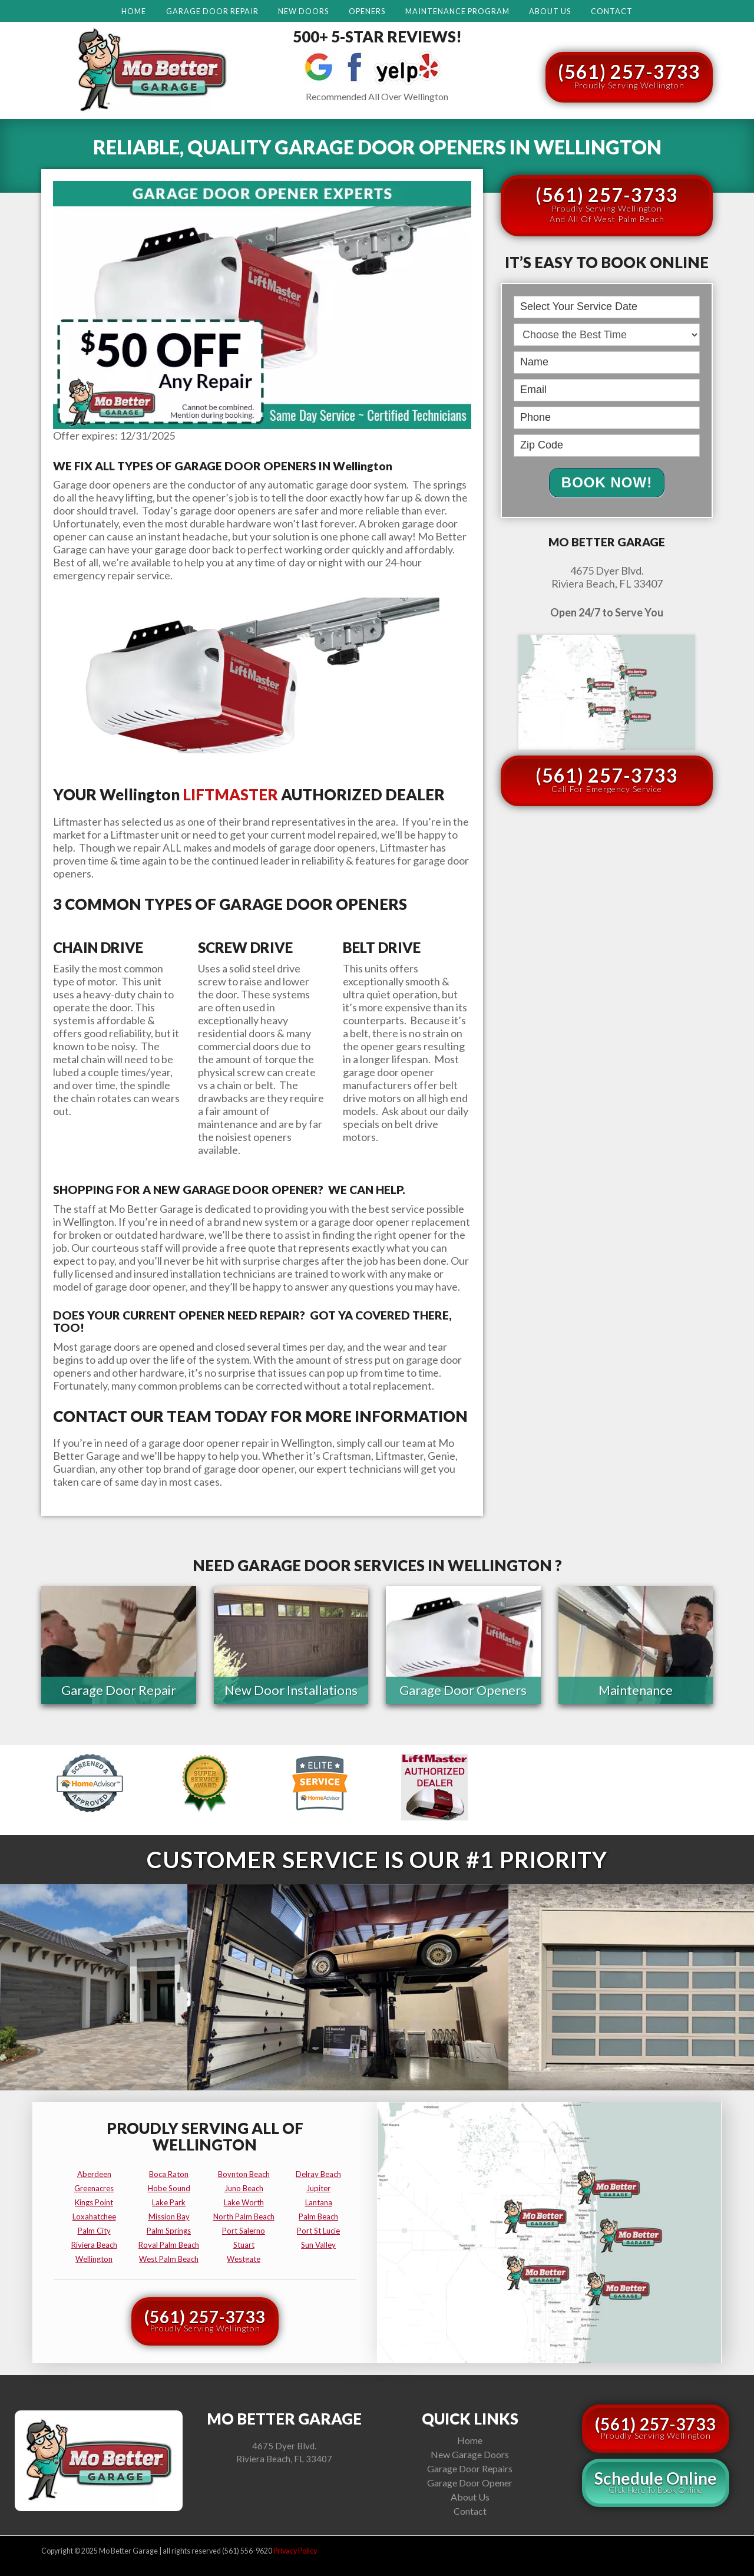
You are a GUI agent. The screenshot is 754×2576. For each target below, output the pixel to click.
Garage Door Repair (212, 11)
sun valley (318, 2243)
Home (133, 11)
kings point (94, 2200)
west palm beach (169, 2257)
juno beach (243, 2186)
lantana (318, 2200)
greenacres (94, 2186)
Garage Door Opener (469, 2480)
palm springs (169, 2229)
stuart (243, 2243)
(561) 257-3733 (629, 75)
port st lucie (318, 2229)
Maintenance (635, 1690)
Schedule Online (655, 2479)
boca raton (168, 2172)
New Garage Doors (470, 2452)
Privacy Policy (295, 2549)
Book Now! (606, 482)
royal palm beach (168, 2243)
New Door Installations (291, 1690)
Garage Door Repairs (469, 2466)
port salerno (243, 2229)
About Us (550, 11)
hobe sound (169, 2186)
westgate (243, 2257)
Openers (367, 11)
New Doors (303, 11)
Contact (612, 11)
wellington (94, 2257)
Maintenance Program (457, 11)
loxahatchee (94, 2214)
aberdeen (94, 2172)
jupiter (318, 2186)
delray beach (318, 2172)
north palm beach (244, 2214)
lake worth (244, 2200)
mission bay (169, 2214)
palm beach (318, 2214)
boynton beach (244, 2172)
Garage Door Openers (463, 1690)
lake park (169, 2200)
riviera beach (94, 2243)
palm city (94, 2229)
